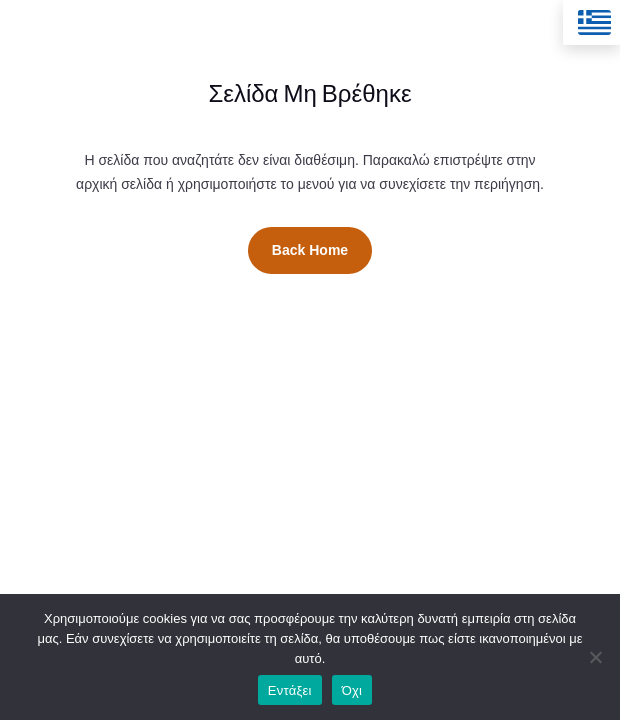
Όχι (352, 690)
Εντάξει (290, 690)
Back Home (310, 250)
